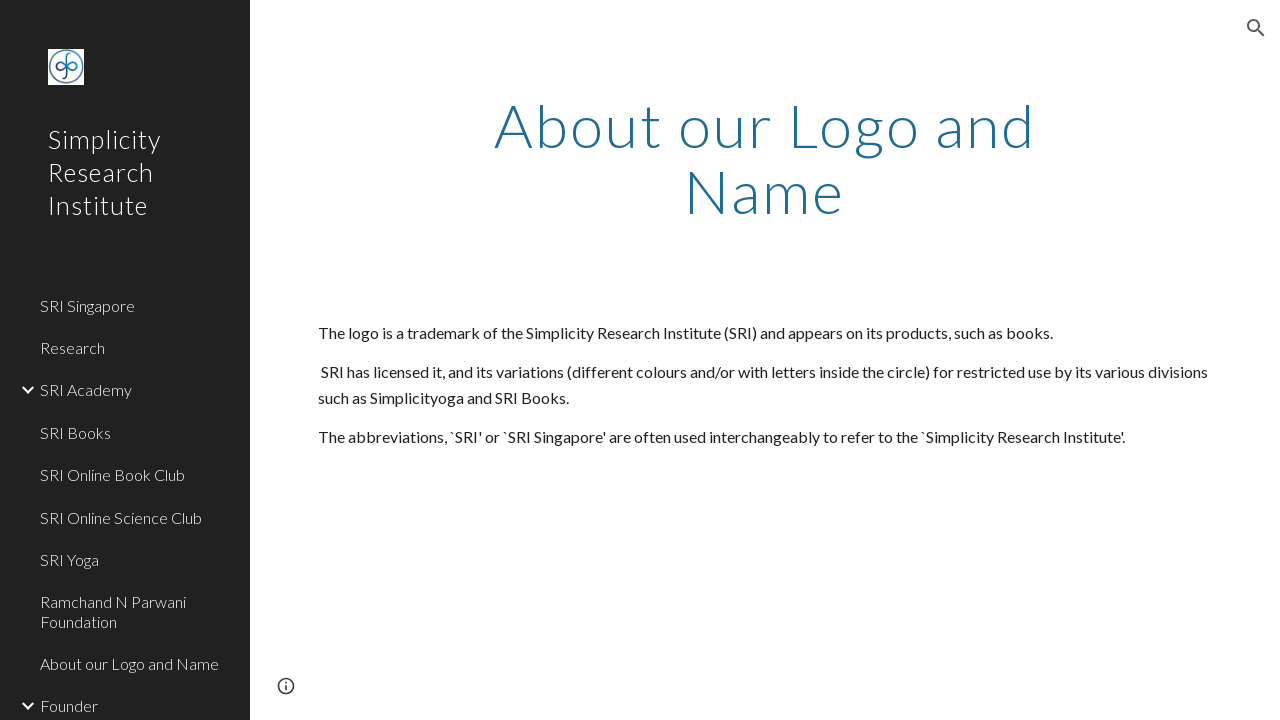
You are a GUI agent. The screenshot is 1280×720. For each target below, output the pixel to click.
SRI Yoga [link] (69, 559)
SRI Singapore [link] (87, 305)
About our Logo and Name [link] (129, 663)
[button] (1256, 28)
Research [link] (72, 347)
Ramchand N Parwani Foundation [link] (113, 611)
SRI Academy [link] (86, 389)
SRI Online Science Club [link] (121, 517)
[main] (764, 158)
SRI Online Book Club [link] (112, 474)
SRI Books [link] (75, 432)
